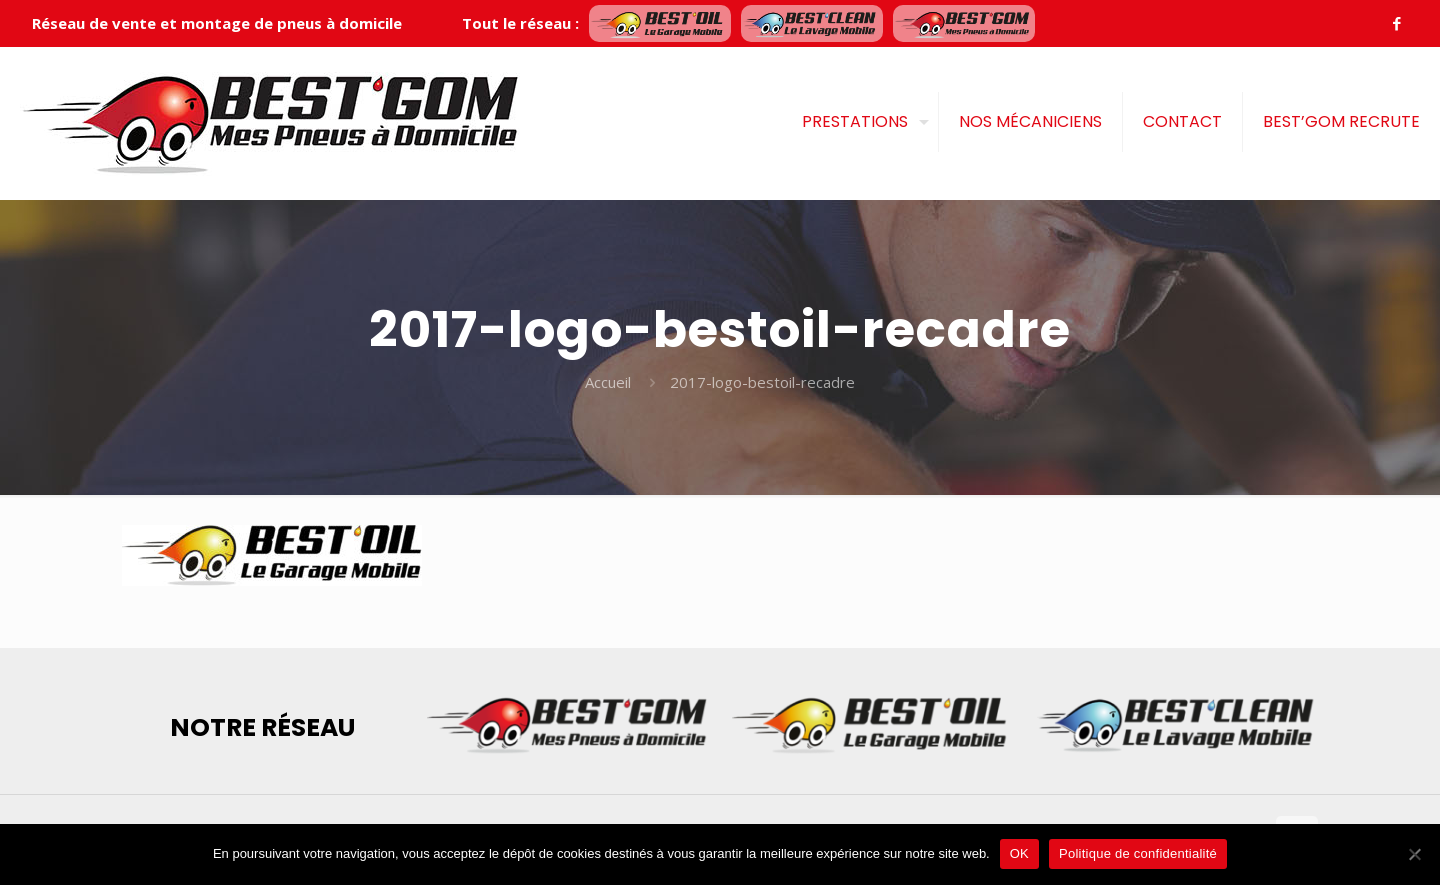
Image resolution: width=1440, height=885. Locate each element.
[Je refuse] (1415, 854)
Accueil (608, 382)
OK (1019, 853)
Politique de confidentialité (1138, 853)
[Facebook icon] (1396, 23)
